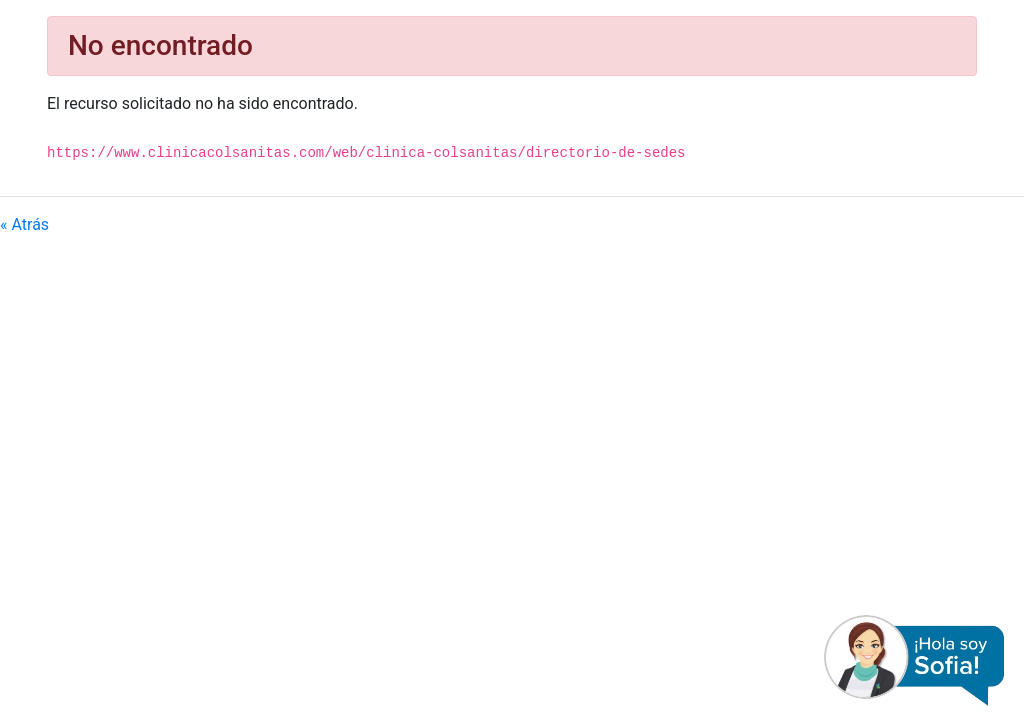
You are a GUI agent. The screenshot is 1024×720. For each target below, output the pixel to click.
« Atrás (24, 224)
